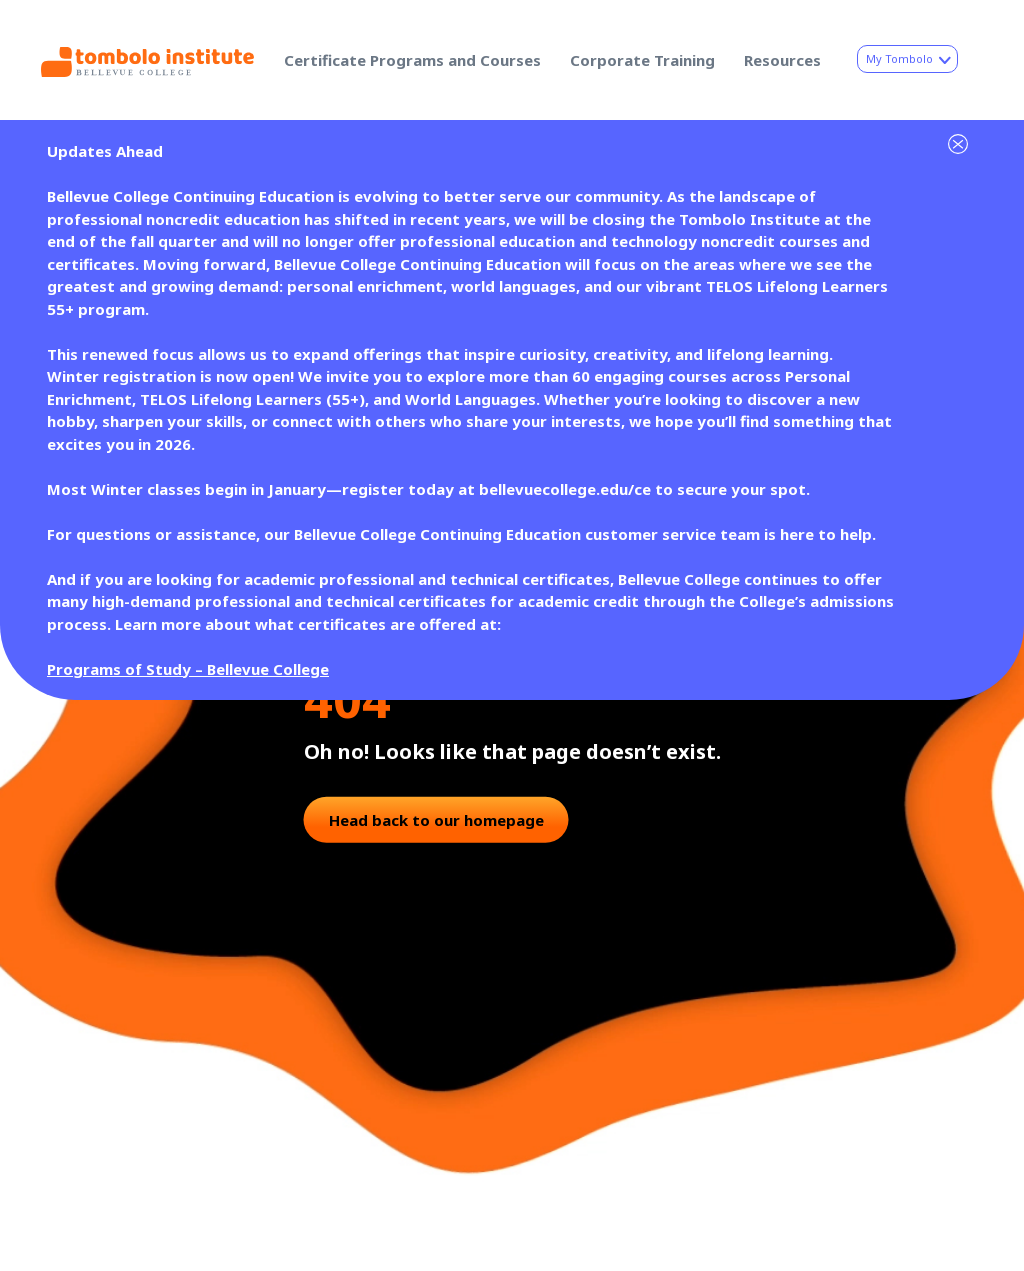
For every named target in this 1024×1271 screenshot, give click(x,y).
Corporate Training (642, 60)
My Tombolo (907, 58)
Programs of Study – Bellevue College (188, 669)
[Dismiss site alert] (952, 135)
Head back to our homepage (436, 819)
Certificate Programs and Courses (412, 60)
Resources (782, 60)
